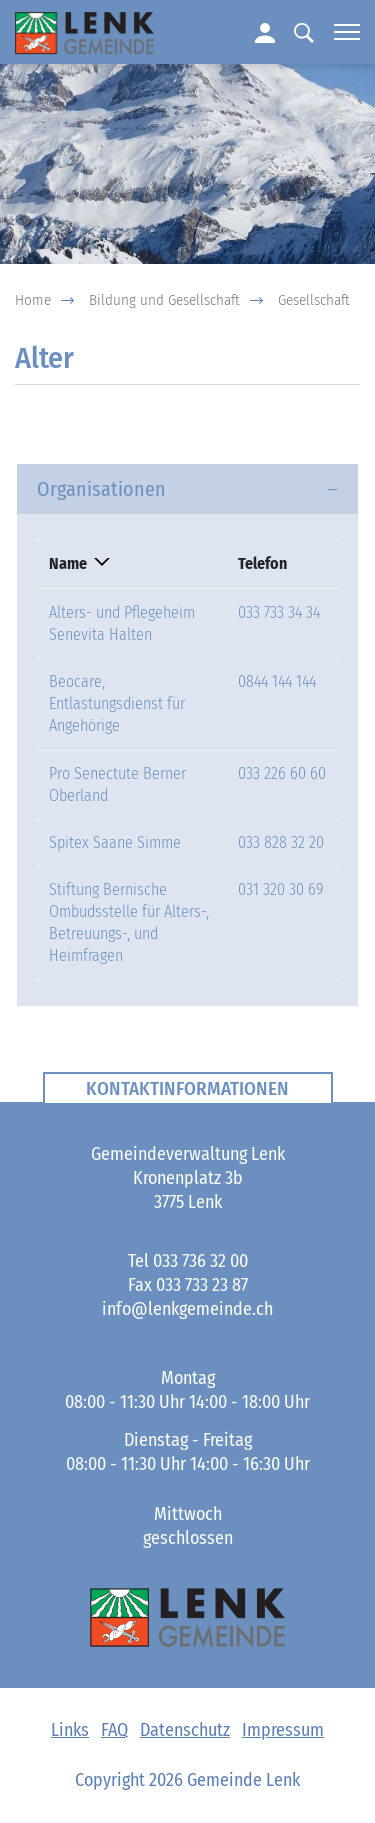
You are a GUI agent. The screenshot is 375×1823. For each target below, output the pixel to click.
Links (70, 1730)
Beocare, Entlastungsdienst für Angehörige (117, 703)
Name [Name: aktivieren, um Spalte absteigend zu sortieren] (68, 563)
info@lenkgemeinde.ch (187, 1309)
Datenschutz (185, 1730)
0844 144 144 (277, 681)
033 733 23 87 (202, 1285)
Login (264, 32)
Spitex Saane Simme (115, 842)
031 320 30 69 (281, 889)
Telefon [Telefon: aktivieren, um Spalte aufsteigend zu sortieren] (262, 563)
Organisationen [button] (101, 489)
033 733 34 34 (279, 612)
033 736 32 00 (200, 1261)
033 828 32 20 (281, 842)
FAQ (114, 1730)
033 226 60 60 (282, 773)
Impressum (283, 1730)
